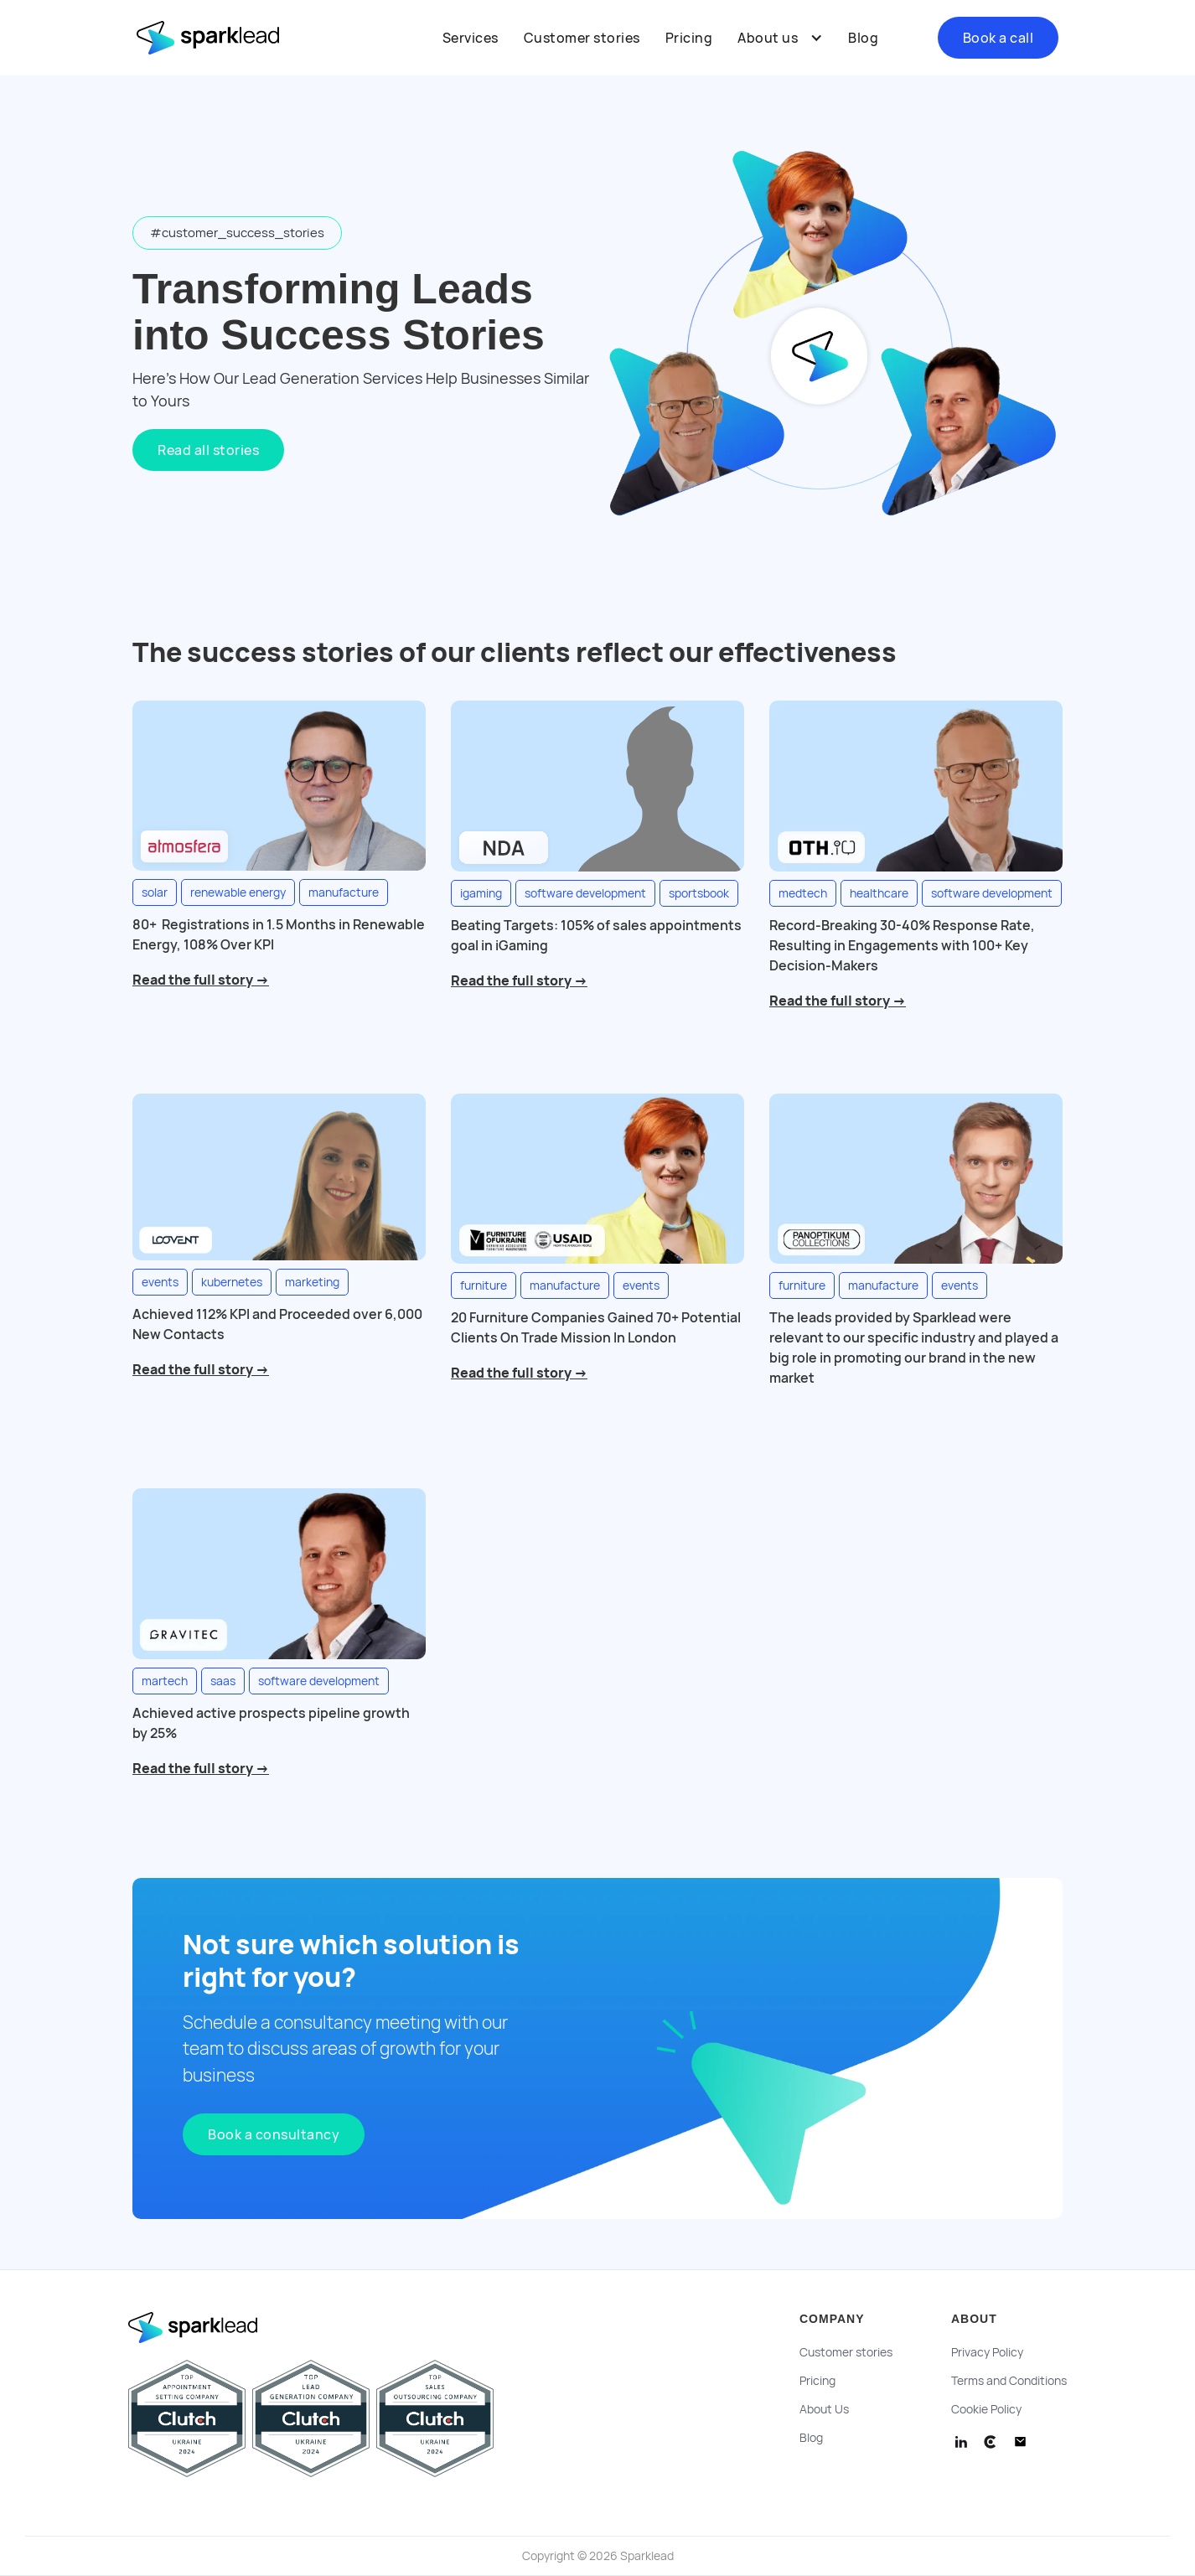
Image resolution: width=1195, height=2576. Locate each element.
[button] (780, 37)
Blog (863, 37)
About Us (824, 2409)
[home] (220, 38)
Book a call (998, 37)
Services (470, 37)
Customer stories (582, 37)
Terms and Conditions (1009, 2380)
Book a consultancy (273, 2134)
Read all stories (208, 450)
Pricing (689, 37)
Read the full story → (200, 979)
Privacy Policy (987, 2352)
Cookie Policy (986, 2409)
